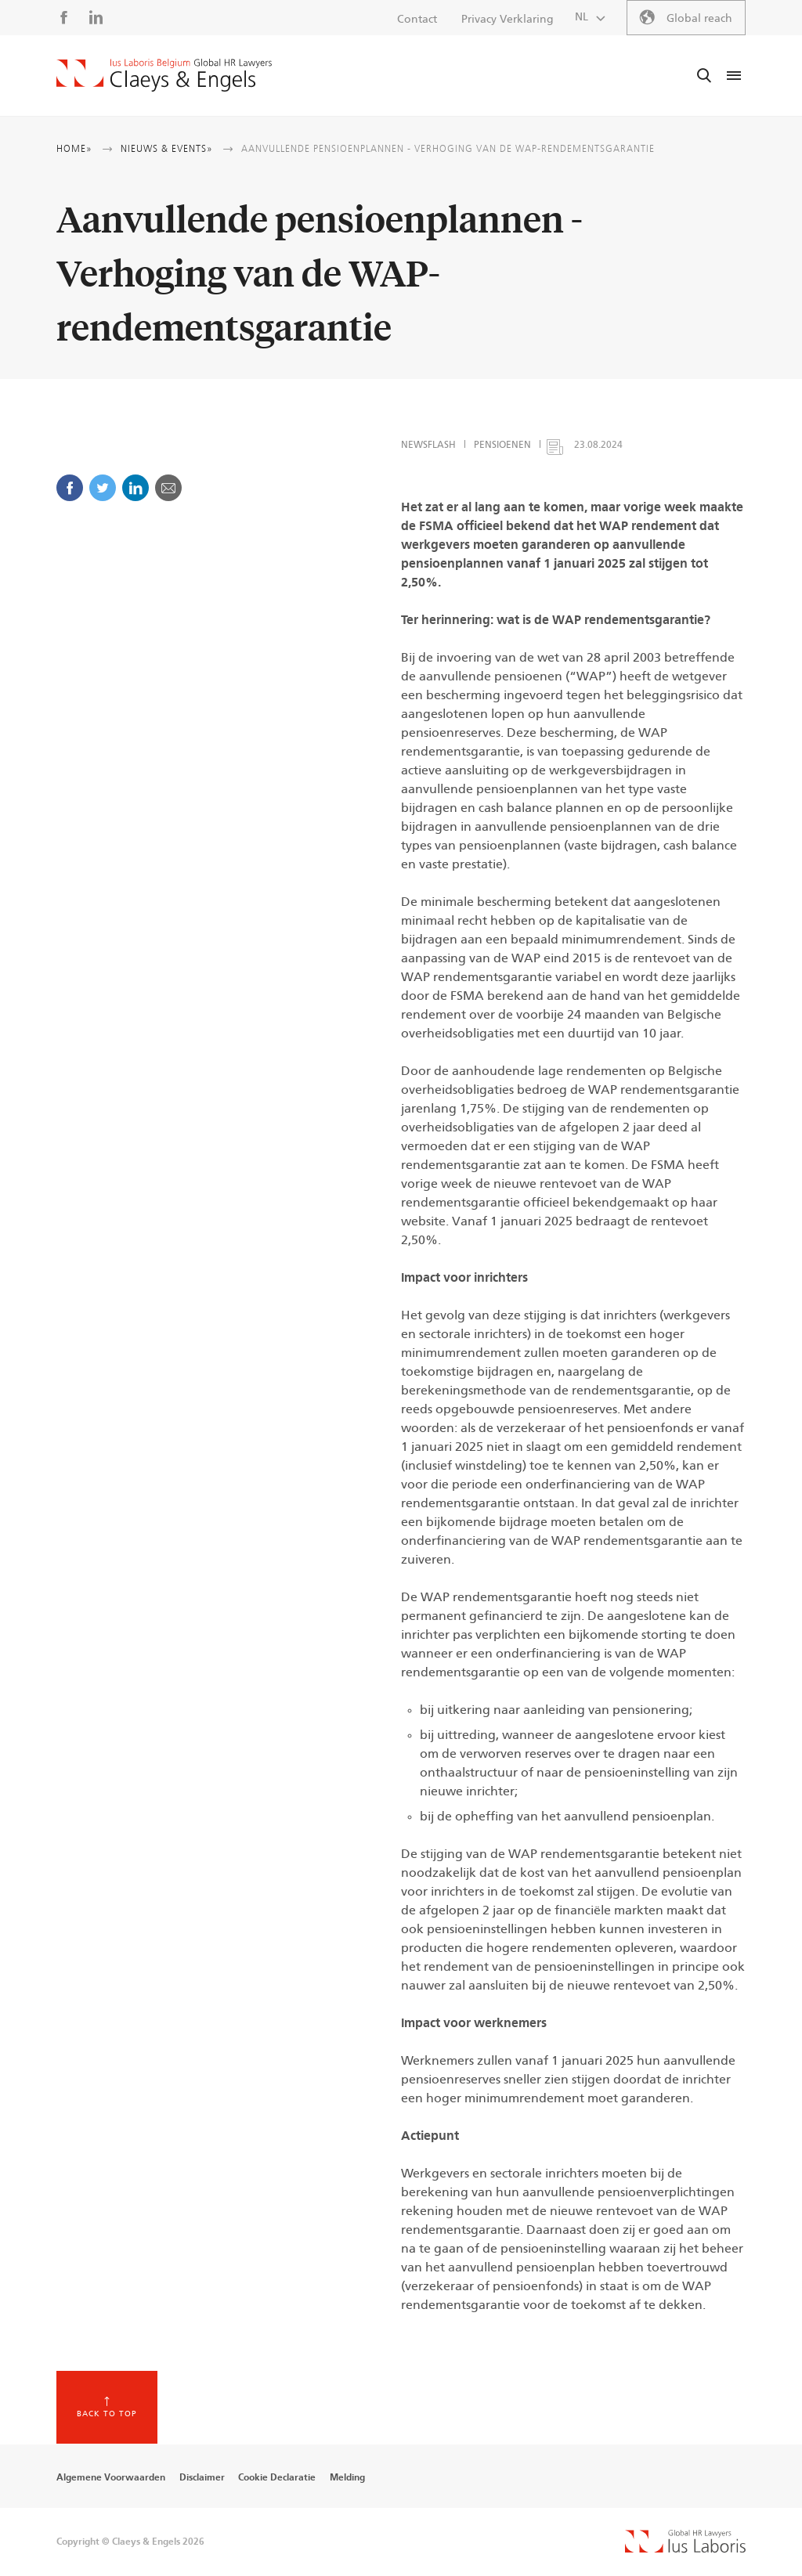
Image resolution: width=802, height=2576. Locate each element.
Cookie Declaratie (277, 2477)
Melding (347, 2477)
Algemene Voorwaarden (110, 2477)
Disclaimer (202, 2477)
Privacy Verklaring (507, 19)
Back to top (107, 2414)
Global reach (699, 18)
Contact (417, 19)
